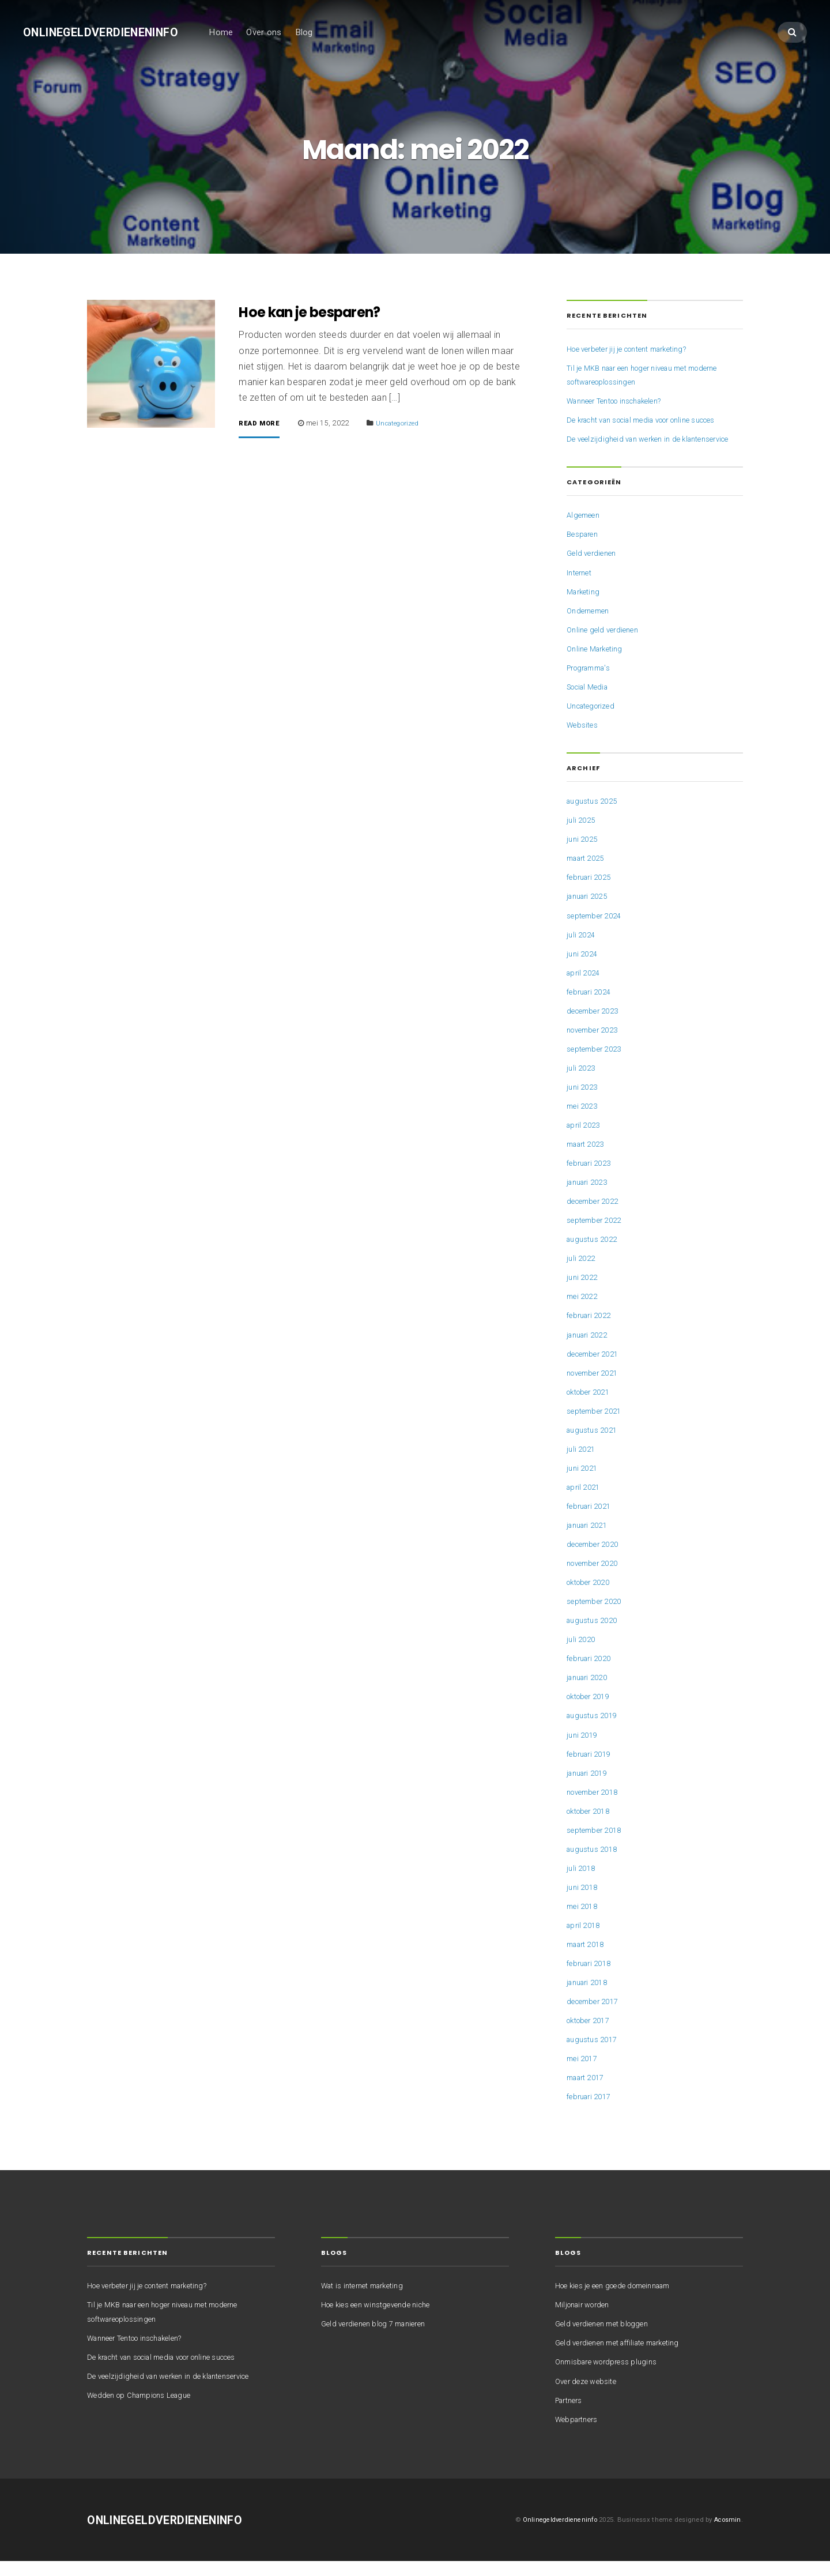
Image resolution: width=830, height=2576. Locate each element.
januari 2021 (590, 1540)
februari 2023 (592, 1177)
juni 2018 (584, 1902)
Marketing (585, 606)
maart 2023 (588, 1158)
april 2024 (585, 987)
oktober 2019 (592, 1711)
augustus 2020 (595, 1635)
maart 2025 (588, 873)
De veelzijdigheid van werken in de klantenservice (177, 2391)
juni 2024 (584, 968)
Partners (571, 2415)
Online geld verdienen (606, 644)
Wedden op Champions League (145, 2410)
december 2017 (596, 2016)
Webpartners (579, 2434)
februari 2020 (592, 1673)
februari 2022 (592, 1330)
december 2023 (596, 1025)
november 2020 (596, 1578)
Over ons (278, 33)
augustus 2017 (595, 2054)
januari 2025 (590, 911)
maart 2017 (588, 2092)
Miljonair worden (586, 2320)
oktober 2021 (592, 1406)
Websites (584, 739)
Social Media (591, 701)
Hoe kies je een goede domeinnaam (621, 2301)
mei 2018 (584, 1921)
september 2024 (597, 930)
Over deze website (588, 2396)
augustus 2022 (595, 1254)
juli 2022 (582, 1273)
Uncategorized (406, 424)
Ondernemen (590, 625)
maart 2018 (588, 1959)
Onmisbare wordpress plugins (612, 2377)
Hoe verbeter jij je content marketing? (635, 350)
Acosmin (726, 2534)
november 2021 (596, 1387)
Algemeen (585, 530)
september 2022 (597, 1235)
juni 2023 (584, 1101)
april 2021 (585, 1502)
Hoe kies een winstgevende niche (382, 2320)
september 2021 (597, 1425)
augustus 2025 (595, 816)
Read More (262, 425)
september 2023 (597, 1063)
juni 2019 (584, 1749)
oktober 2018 (592, 1826)
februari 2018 (592, 1978)
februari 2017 (592, 2111)
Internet (580, 587)
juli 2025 (582, 835)
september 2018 (597, 1845)
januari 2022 (590, 1349)
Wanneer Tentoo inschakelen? (623, 401)
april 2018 (585, 1940)
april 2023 (585, 1139)
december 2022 (596, 1216)
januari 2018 (590, 1997)
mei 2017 (584, 2073)
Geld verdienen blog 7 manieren (379, 2339)
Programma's (593, 682)
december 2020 (596, 1559)
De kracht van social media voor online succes (654, 420)
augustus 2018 (595, 1864)
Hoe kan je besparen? (319, 312)
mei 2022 (584, 1311)
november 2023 (596, 1044)
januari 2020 (590, 1692)
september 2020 (597, 1616)
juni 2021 (584, 1482)
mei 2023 (584, 1120)
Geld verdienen (594, 568)
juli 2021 (582, 1463)
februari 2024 (592, 1006)
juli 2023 (582, 1082)
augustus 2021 (595, 1444)
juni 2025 (584, 854)
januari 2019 (590, 1787)
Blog (318, 33)
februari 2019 (592, 1768)
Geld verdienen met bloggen (606, 2339)
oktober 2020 (592, 1597)
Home (235, 33)
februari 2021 (592, 1521)
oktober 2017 (592, 2035)
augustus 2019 (595, 1730)
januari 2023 (590, 1197)
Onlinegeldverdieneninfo (108, 33)
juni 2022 (584, 1292)
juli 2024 (582, 949)
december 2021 (596, 1368)
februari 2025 (592, 892)
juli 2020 (582, 1654)
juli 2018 (582, 1883)
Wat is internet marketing (367, 2301)
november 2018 (596, 1807)
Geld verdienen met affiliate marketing (625, 2358)
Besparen (584, 549)
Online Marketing (598, 663)
